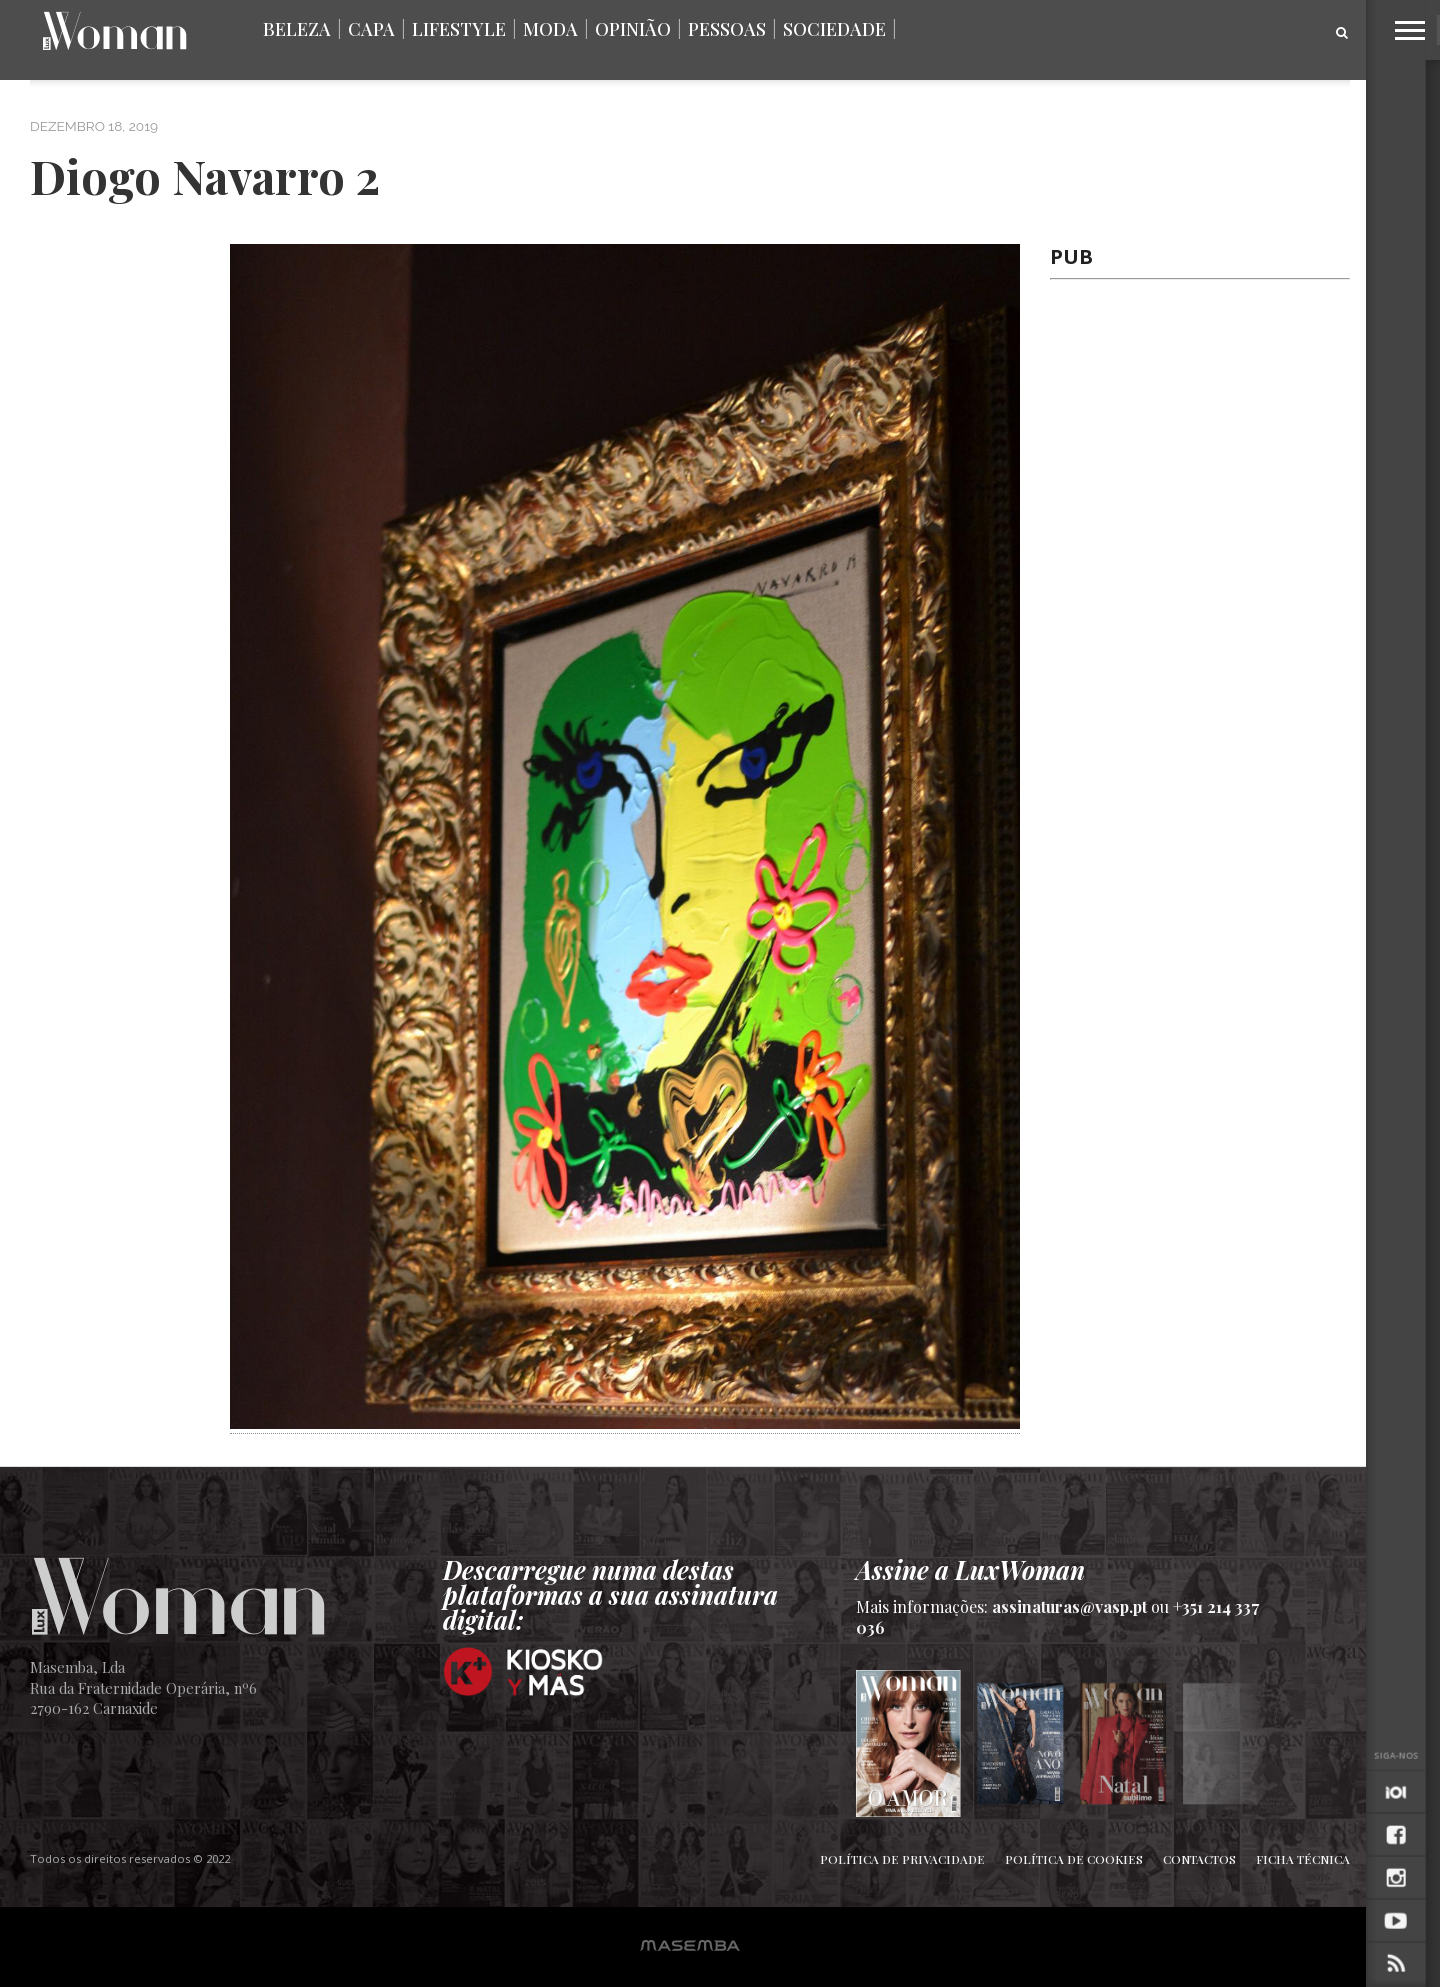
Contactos (1199, 1859)
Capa (371, 29)
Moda (550, 29)
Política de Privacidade (902, 1859)
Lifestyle (459, 29)
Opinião (633, 29)
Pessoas (727, 29)
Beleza (297, 29)
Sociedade (834, 29)
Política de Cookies (1074, 1859)
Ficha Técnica (1303, 1859)
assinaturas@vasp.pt (1069, 1606)
